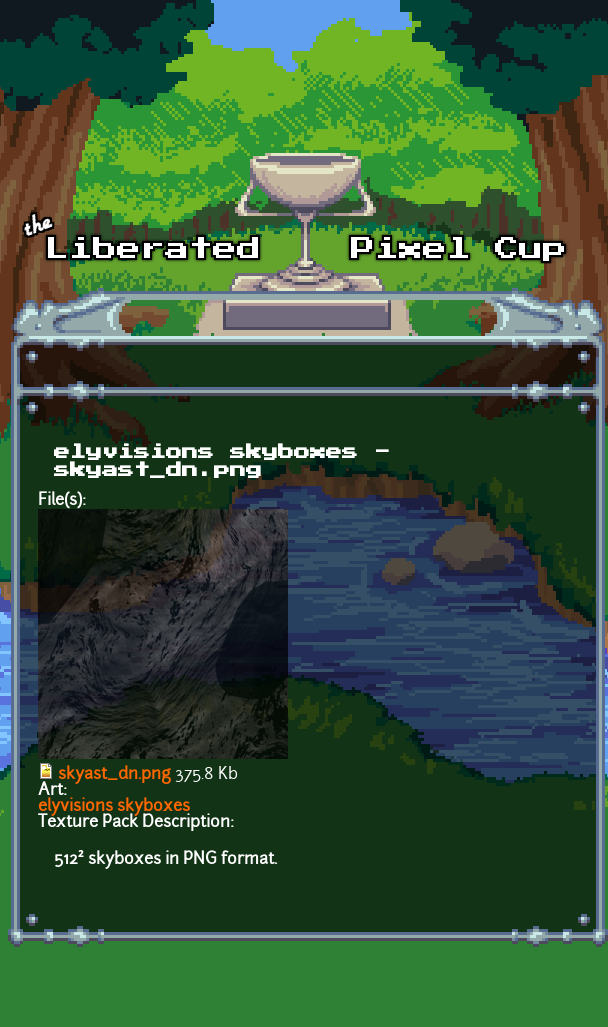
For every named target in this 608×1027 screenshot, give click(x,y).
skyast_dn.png (114, 775)
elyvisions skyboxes (114, 807)
